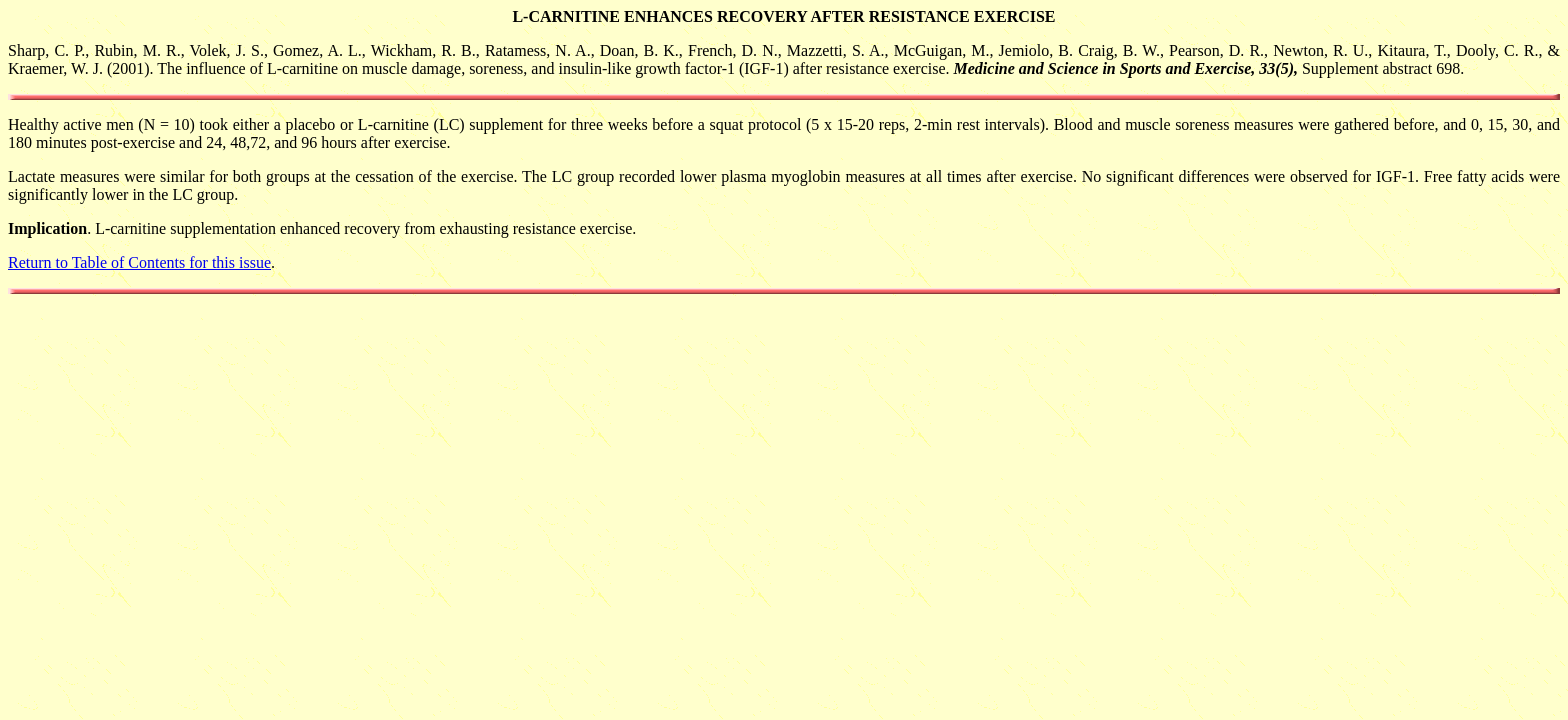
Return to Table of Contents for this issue (139, 262)
